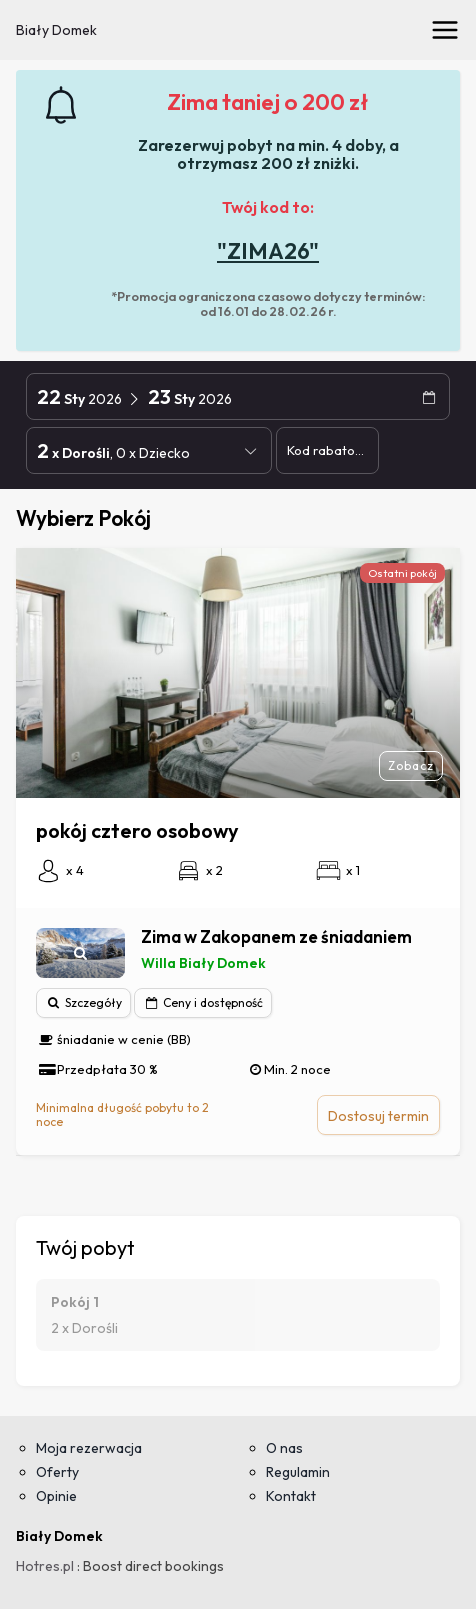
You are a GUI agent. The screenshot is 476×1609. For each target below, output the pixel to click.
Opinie (56, 1496)
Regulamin (298, 1472)
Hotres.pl (45, 1566)
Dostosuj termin (378, 1116)
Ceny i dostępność (203, 1002)
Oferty (57, 1472)
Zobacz (411, 765)
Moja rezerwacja (89, 1448)
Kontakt (291, 1496)
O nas (284, 1448)
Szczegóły (83, 1002)
